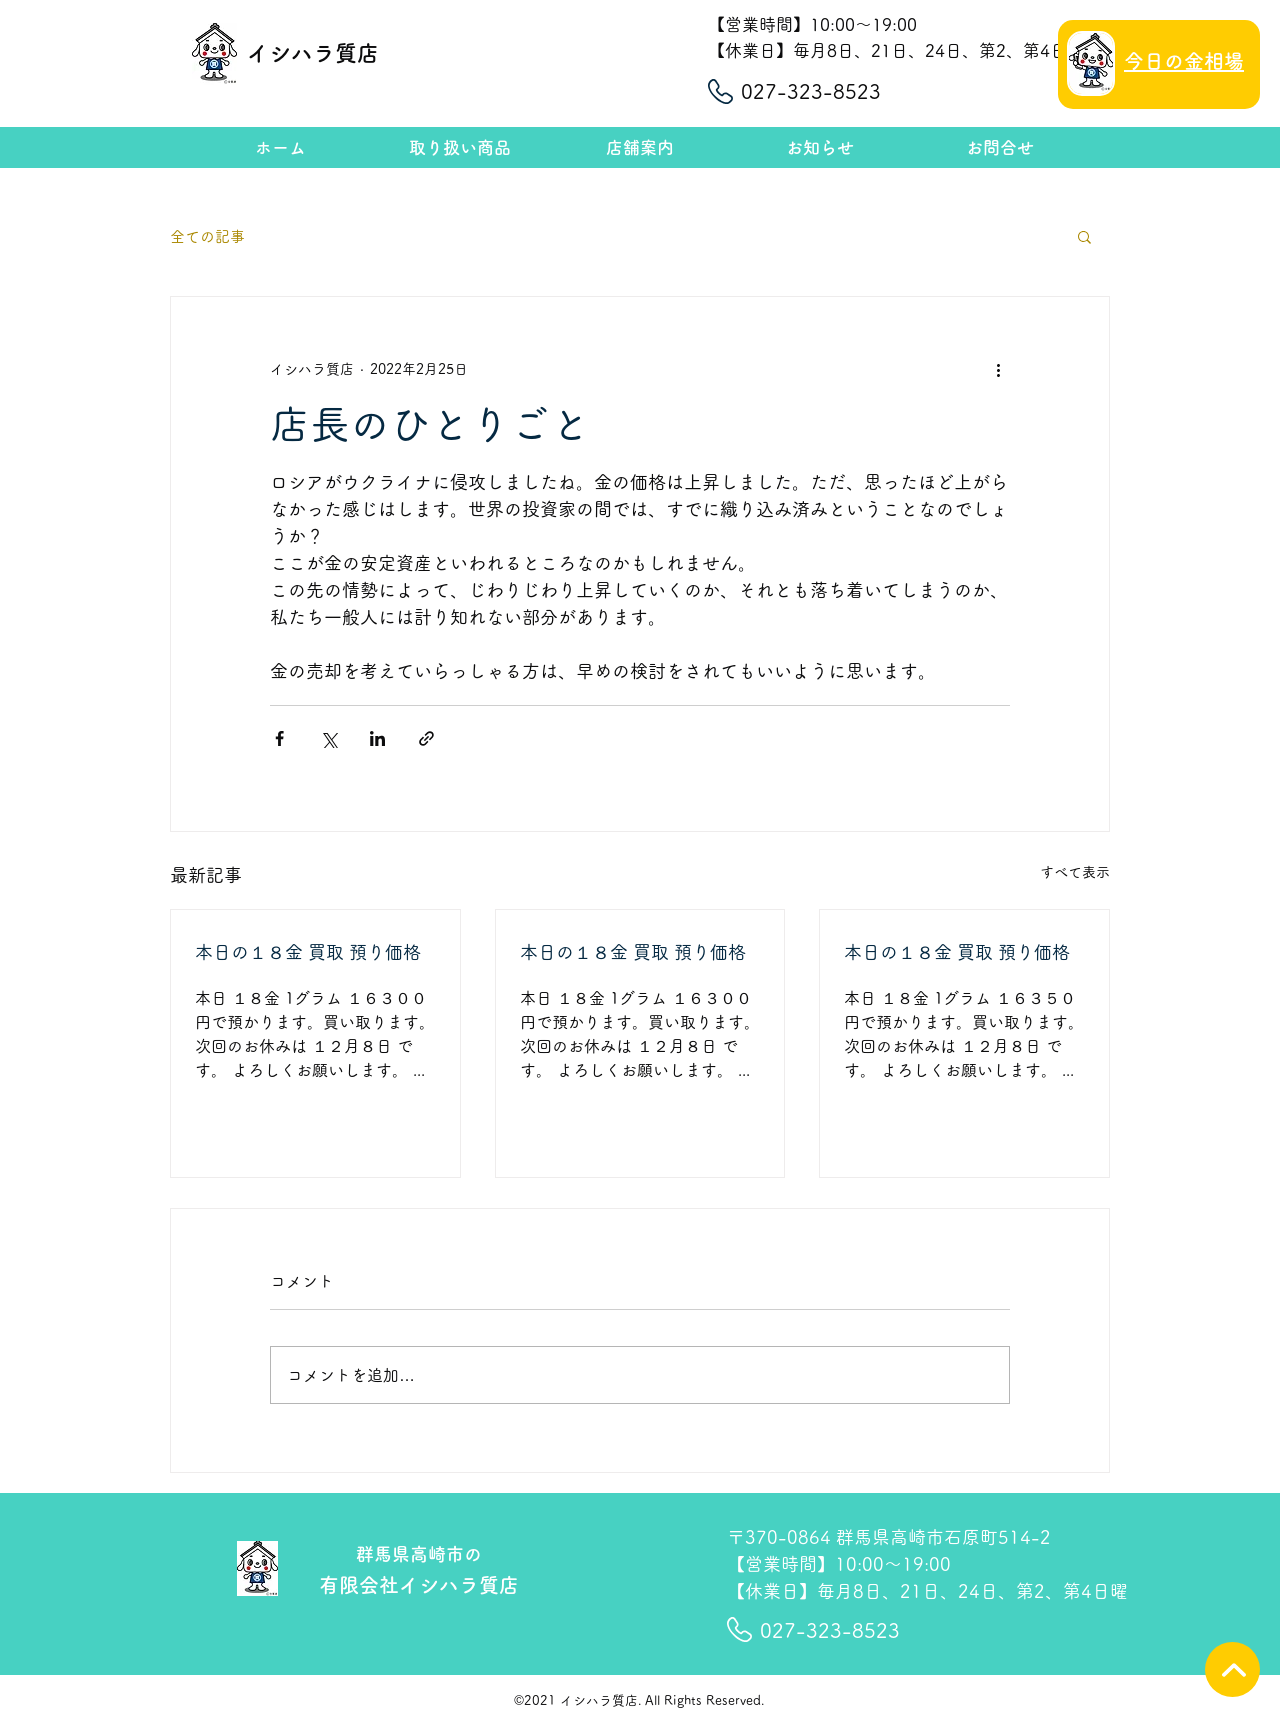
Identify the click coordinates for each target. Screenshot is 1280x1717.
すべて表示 (1075, 872)
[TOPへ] (1232, 1669)
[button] (1084, 236)
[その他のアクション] (998, 369)
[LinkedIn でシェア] (377, 738)
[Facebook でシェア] (279, 738)
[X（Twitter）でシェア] (328, 738)
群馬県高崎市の (419, 1554)
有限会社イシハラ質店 (419, 1585)
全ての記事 (207, 236)
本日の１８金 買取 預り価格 (308, 952)
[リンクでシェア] (426, 738)
